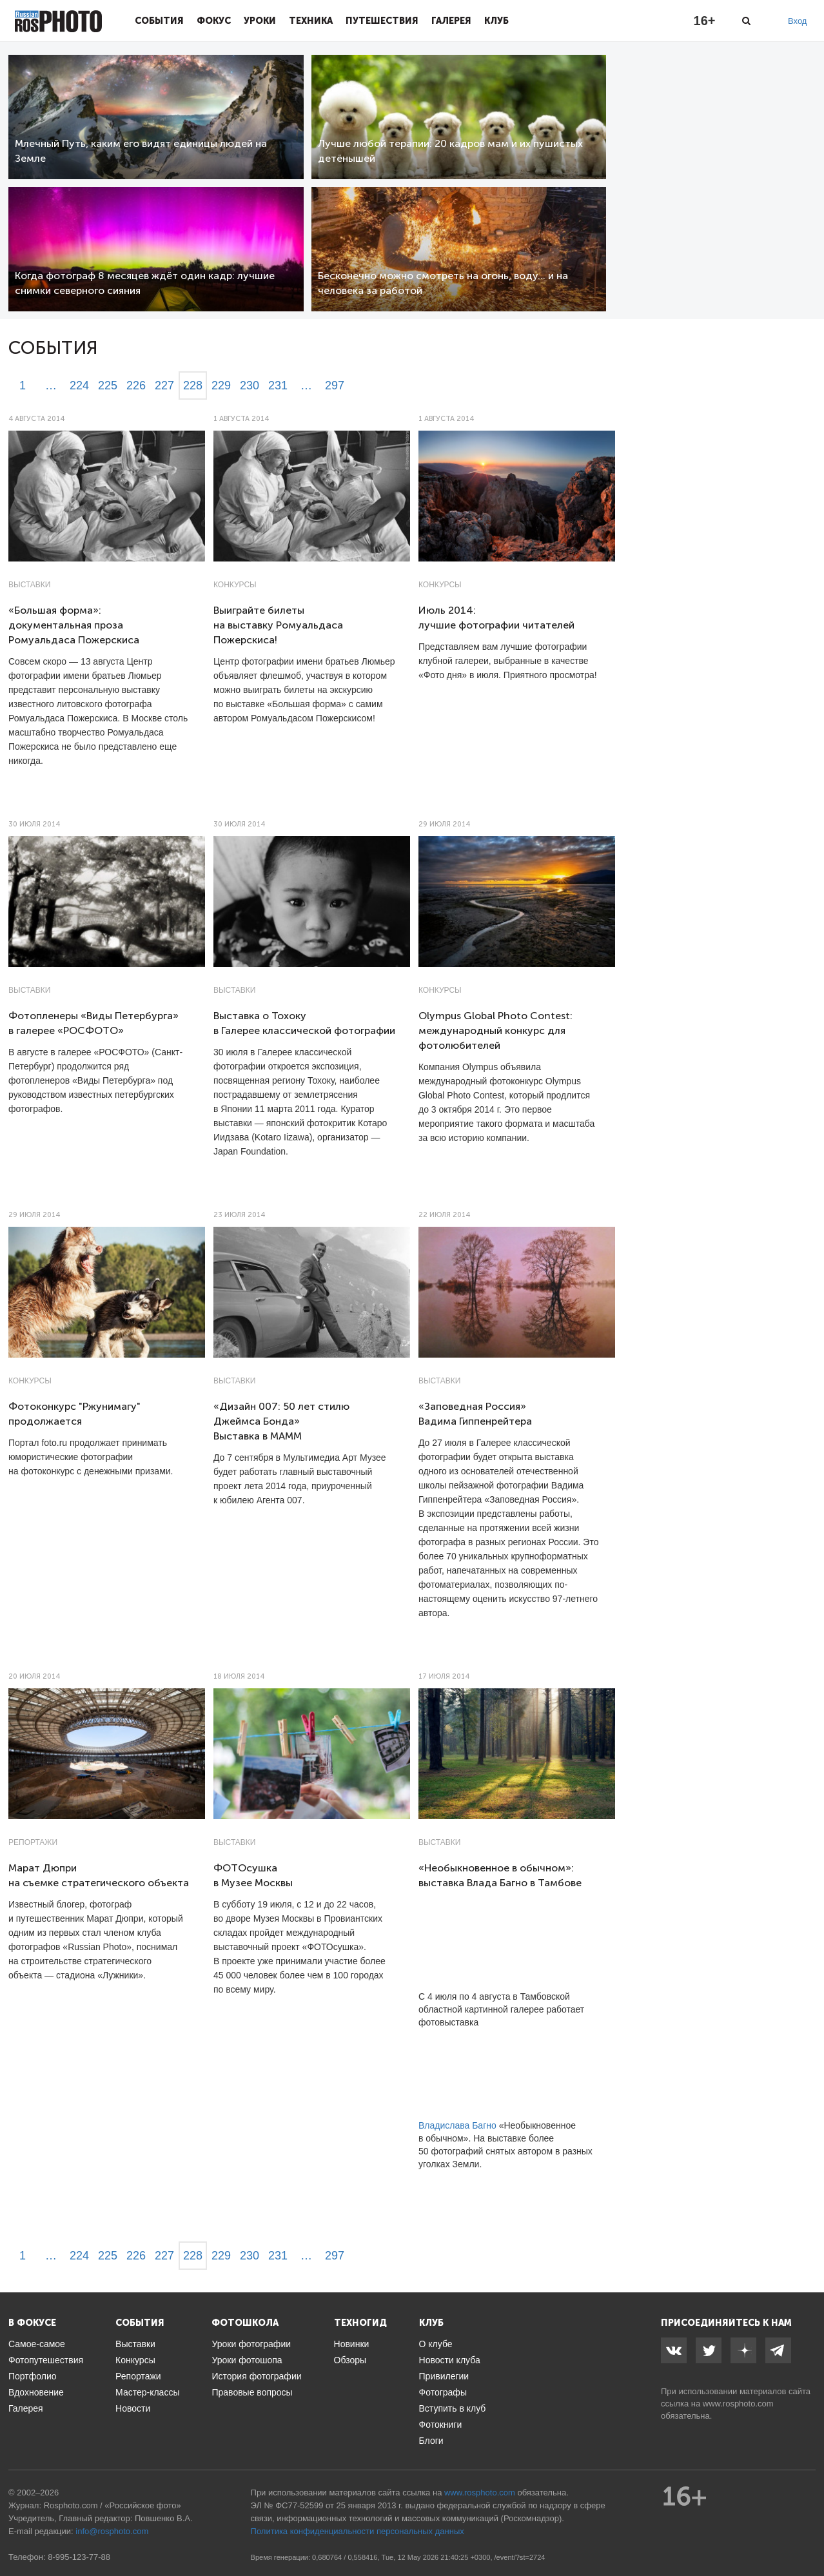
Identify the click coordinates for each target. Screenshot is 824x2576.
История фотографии (256, 2376)
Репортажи (32, 1842)
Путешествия (382, 20)
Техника (311, 20)
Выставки (29, 584)
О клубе (436, 2344)
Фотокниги (440, 2424)
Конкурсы (235, 584)
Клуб (496, 20)
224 (79, 385)
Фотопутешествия (45, 2360)
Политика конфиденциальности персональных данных (357, 2531)
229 (221, 385)
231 (278, 385)
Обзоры (350, 2360)
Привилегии (444, 2376)
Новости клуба (449, 2360)
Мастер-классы (147, 2392)
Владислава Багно (457, 2125)
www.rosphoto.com (738, 2403)
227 (164, 385)
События (159, 20)
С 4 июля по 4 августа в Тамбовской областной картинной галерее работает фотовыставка (501, 2009)
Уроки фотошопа (246, 2360)
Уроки (260, 20)
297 (334, 385)
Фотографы (443, 2392)
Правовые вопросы (251, 2392)
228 (192, 385)
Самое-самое (36, 2344)
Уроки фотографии (251, 2344)
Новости (132, 2408)
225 (107, 385)
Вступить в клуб (452, 2408)
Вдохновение (36, 2392)
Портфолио (32, 2376)
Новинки (351, 2344)
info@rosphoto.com (111, 2531)
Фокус (214, 20)
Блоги (431, 2440)
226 (136, 385)
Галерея (451, 20)
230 (249, 385)
